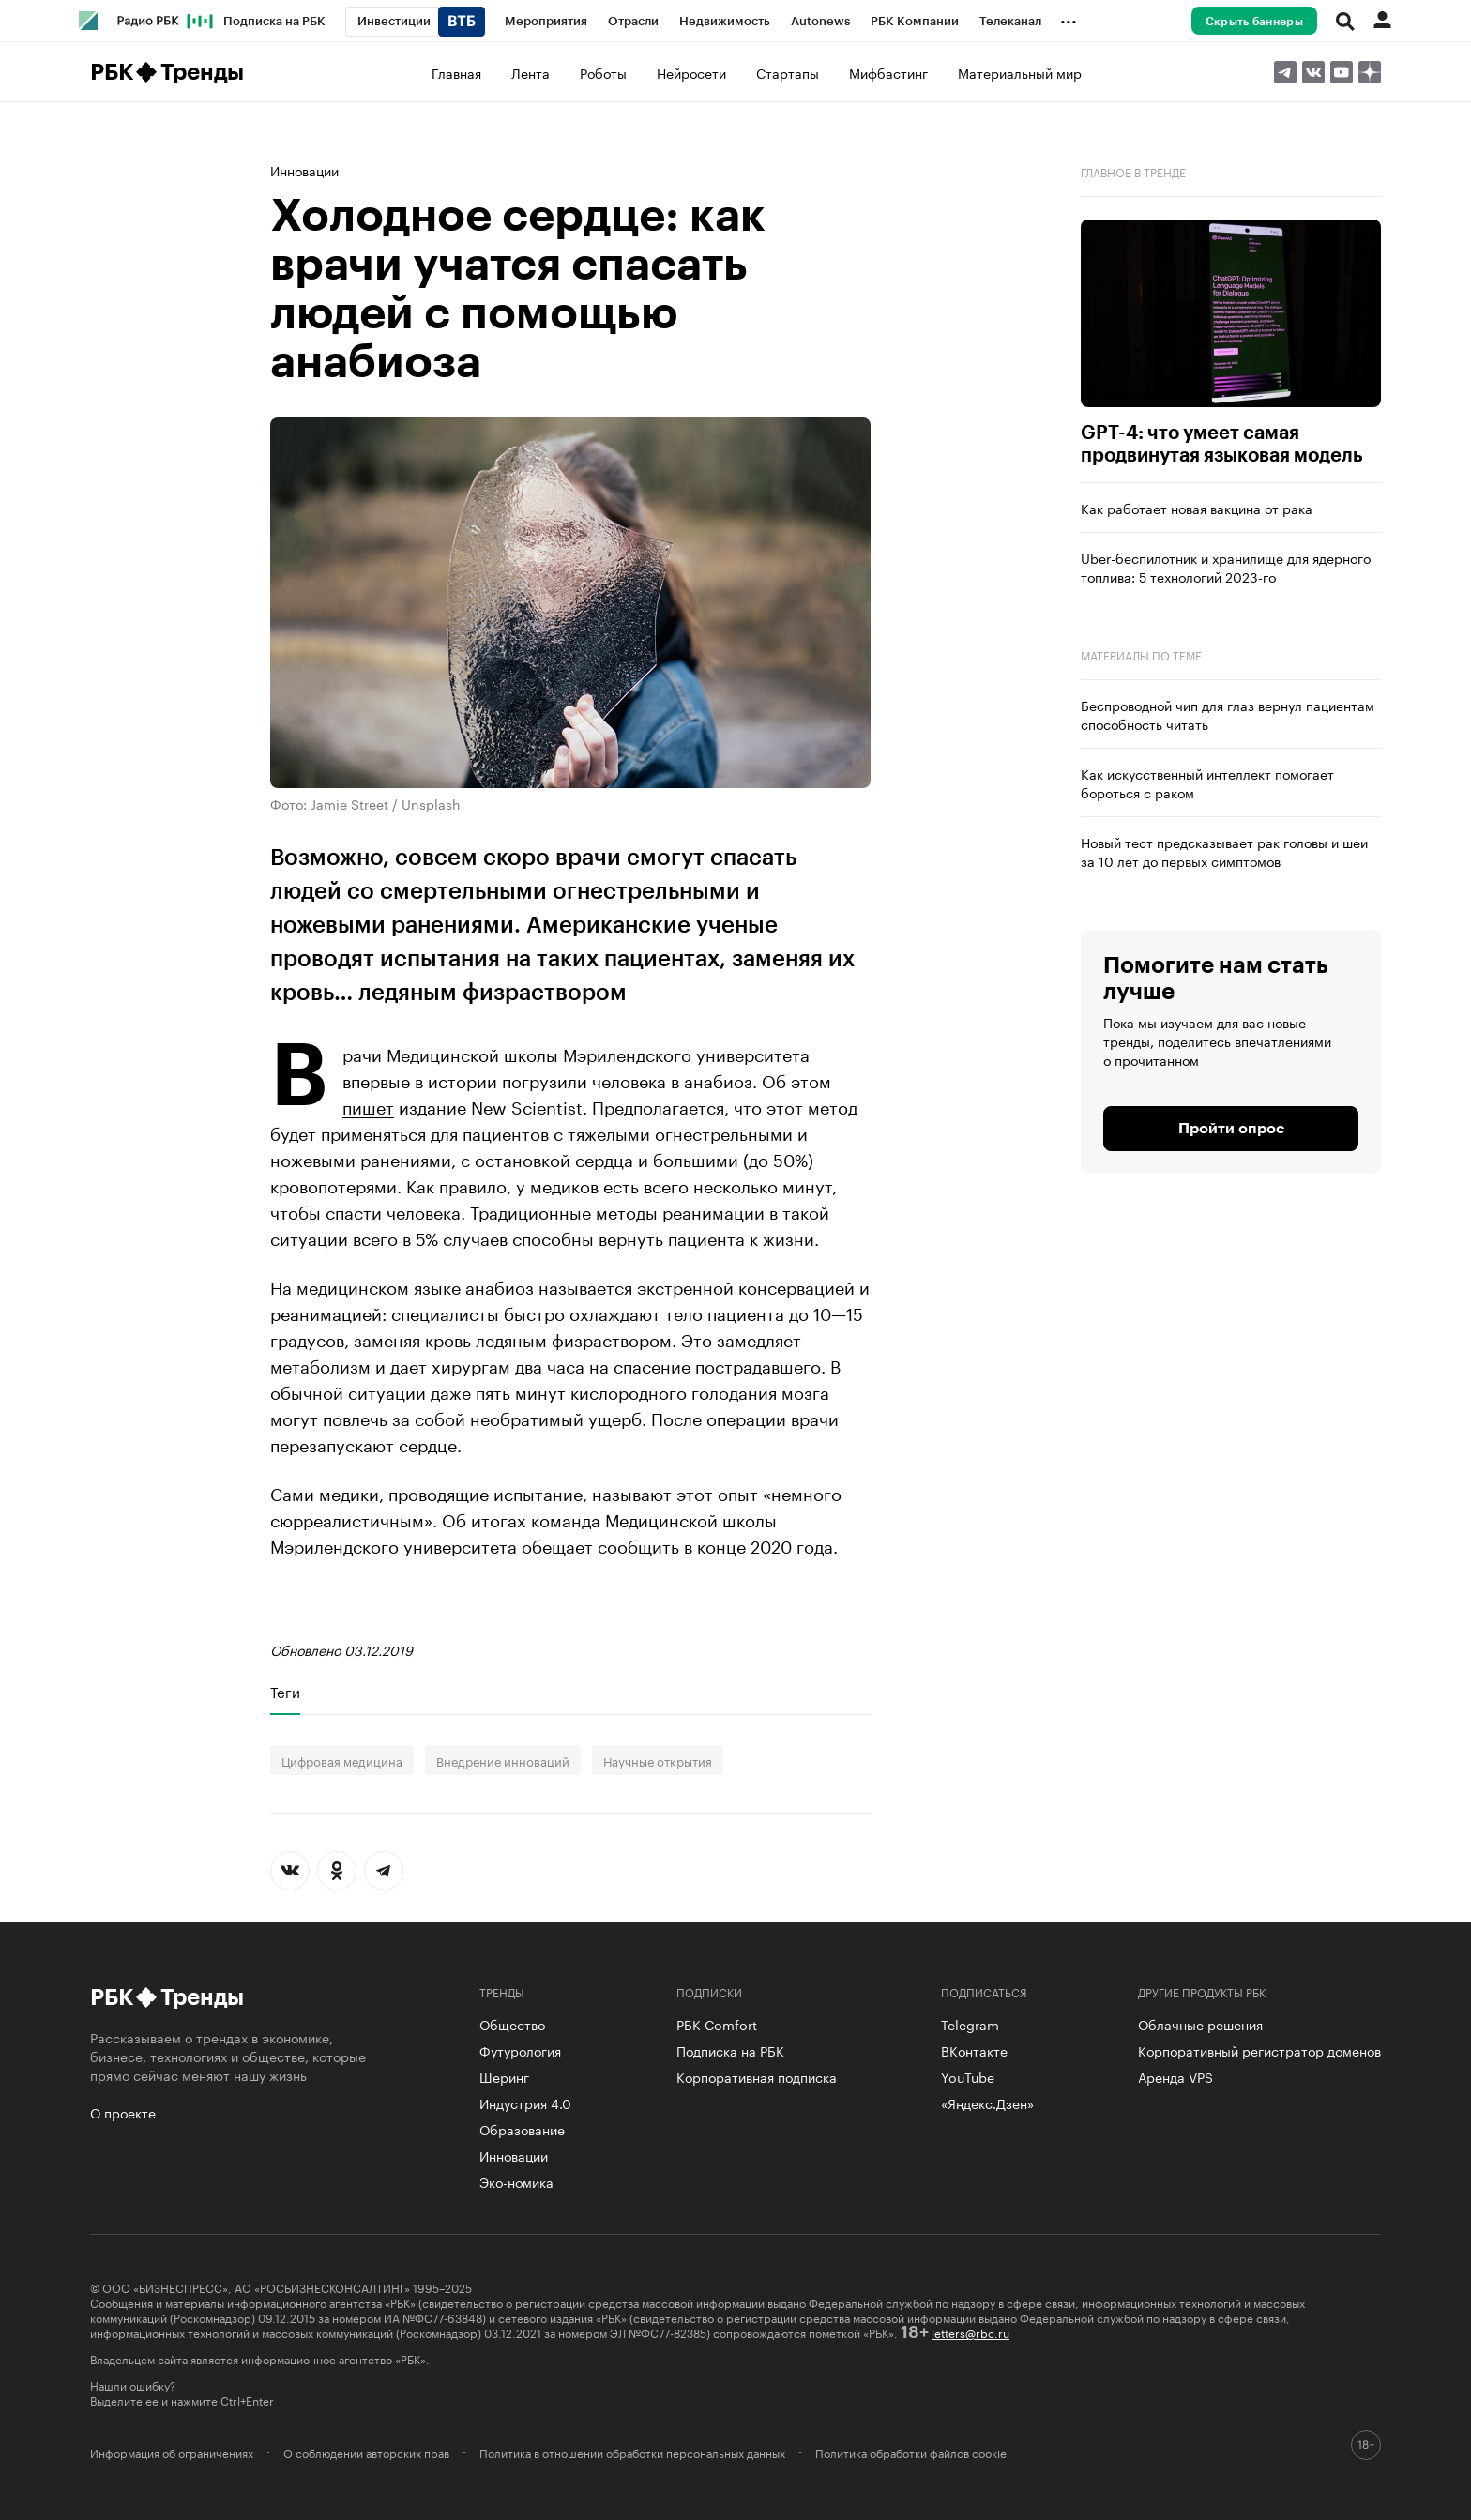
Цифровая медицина (341, 1760)
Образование (522, 2128)
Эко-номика (516, 2181)
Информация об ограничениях (171, 2452)
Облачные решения (1200, 2023)
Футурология (520, 2049)
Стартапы (787, 72)
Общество (512, 2023)
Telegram (970, 2023)
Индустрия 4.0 (525, 2102)
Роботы (603, 72)
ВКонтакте (974, 2049)
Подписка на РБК (730, 2049)
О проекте (123, 2112)
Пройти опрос (1231, 1128)
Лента (530, 72)
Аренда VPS (1175, 2076)
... (1068, 17)
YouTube (967, 2076)
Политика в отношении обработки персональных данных (632, 2452)
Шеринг (504, 2076)
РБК (111, 72)
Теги (285, 1691)
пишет (368, 1105)
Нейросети (691, 72)
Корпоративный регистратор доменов (1259, 2049)
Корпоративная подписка (756, 2076)
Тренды (202, 72)
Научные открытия (657, 1760)
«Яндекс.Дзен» (987, 2102)
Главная (456, 72)
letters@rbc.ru (970, 2332)
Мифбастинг (888, 72)
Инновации (304, 169)
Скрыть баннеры (1254, 21)
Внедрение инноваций (502, 1760)
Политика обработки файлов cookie (911, 2452)
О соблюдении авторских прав (366, 2452)
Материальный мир (1020, 72)
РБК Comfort (716, 2023)
